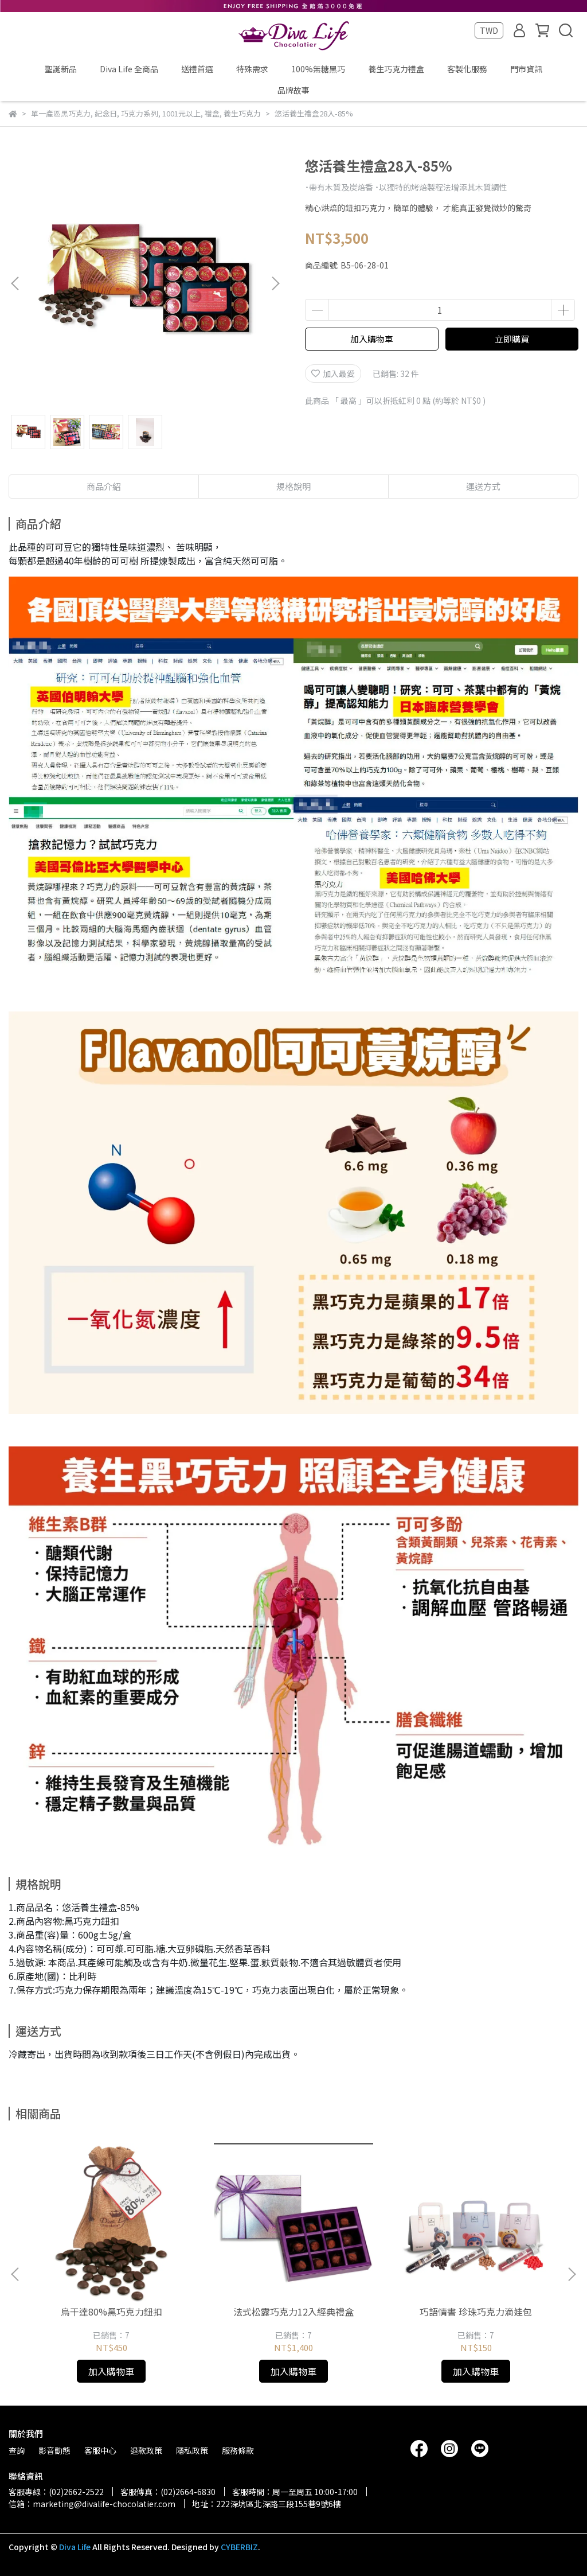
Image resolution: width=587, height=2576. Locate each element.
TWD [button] (489, 30)
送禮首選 (197, 69)
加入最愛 (333, 373)
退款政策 (146, 2450)
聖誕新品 (61, 69)
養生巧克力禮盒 (396, 69)
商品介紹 (104, 486)
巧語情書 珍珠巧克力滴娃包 (476, 2311)
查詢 (17, 2450)
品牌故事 (293, 90)
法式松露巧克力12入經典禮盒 (293, 2311)
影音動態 (54, 2450)
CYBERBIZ (239, 2546)
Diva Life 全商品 (129, 69)
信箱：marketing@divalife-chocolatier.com (92, 2503)
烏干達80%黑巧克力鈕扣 (111, 2311)
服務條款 (238, 2450)
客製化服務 (467, 69)
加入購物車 (371, 339)
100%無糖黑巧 (318, 69)
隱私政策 (192, 2450)
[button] (275, 283)
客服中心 (100, 2450)
